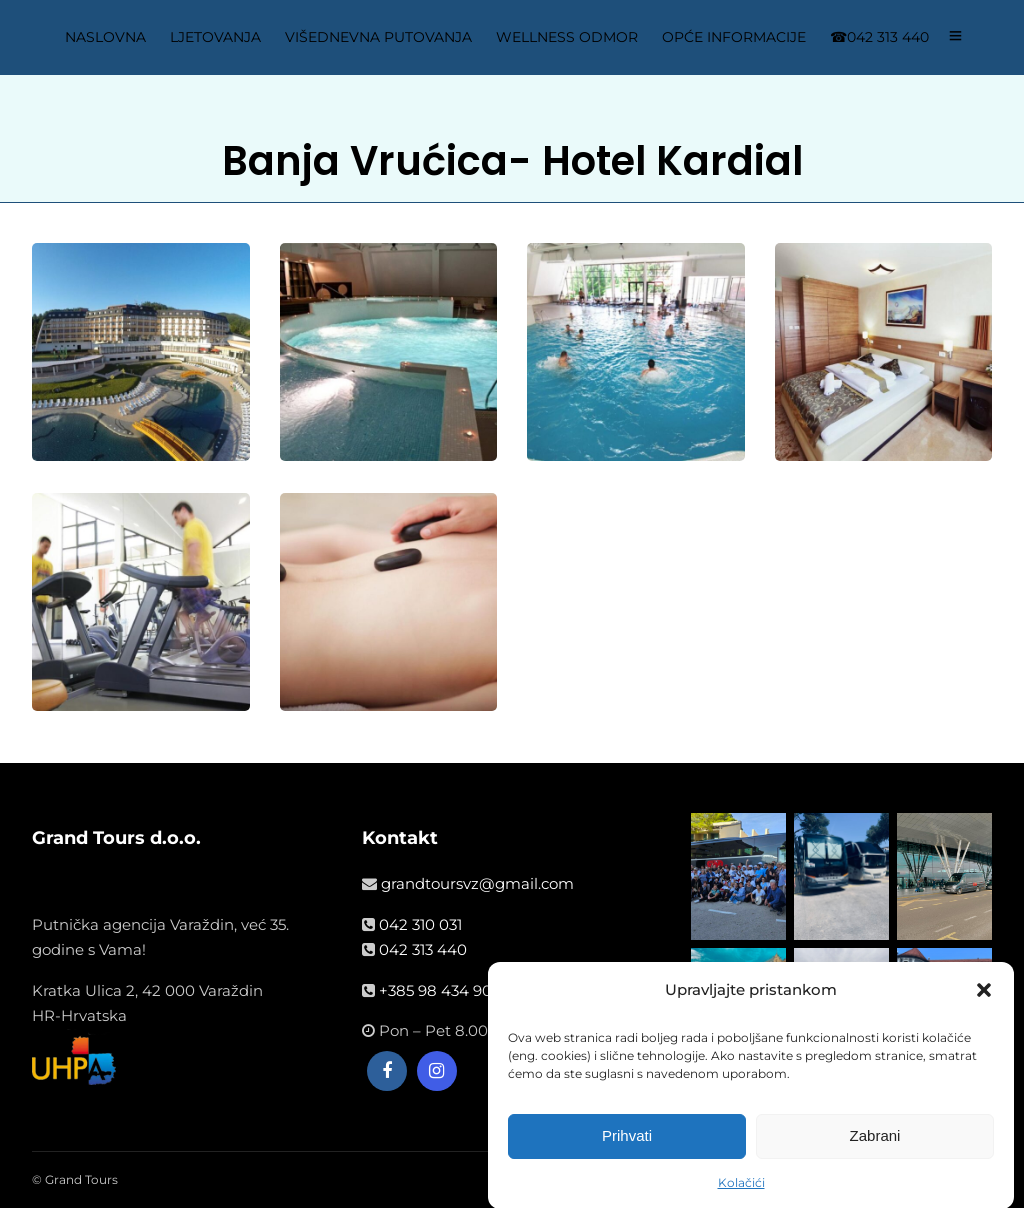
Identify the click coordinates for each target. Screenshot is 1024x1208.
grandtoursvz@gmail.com (477, 883)
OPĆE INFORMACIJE (734, 37)
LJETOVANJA (215, 37)
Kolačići (741, 1189)
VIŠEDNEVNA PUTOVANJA (378, 37)
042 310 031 (420, 924)
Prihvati (627, 1142)
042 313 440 (423, 949)
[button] (984, 997)
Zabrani (875, 1142)
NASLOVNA (105, 37)
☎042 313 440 (879, 37)
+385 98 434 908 (440, 990)
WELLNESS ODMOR (567, 37)
